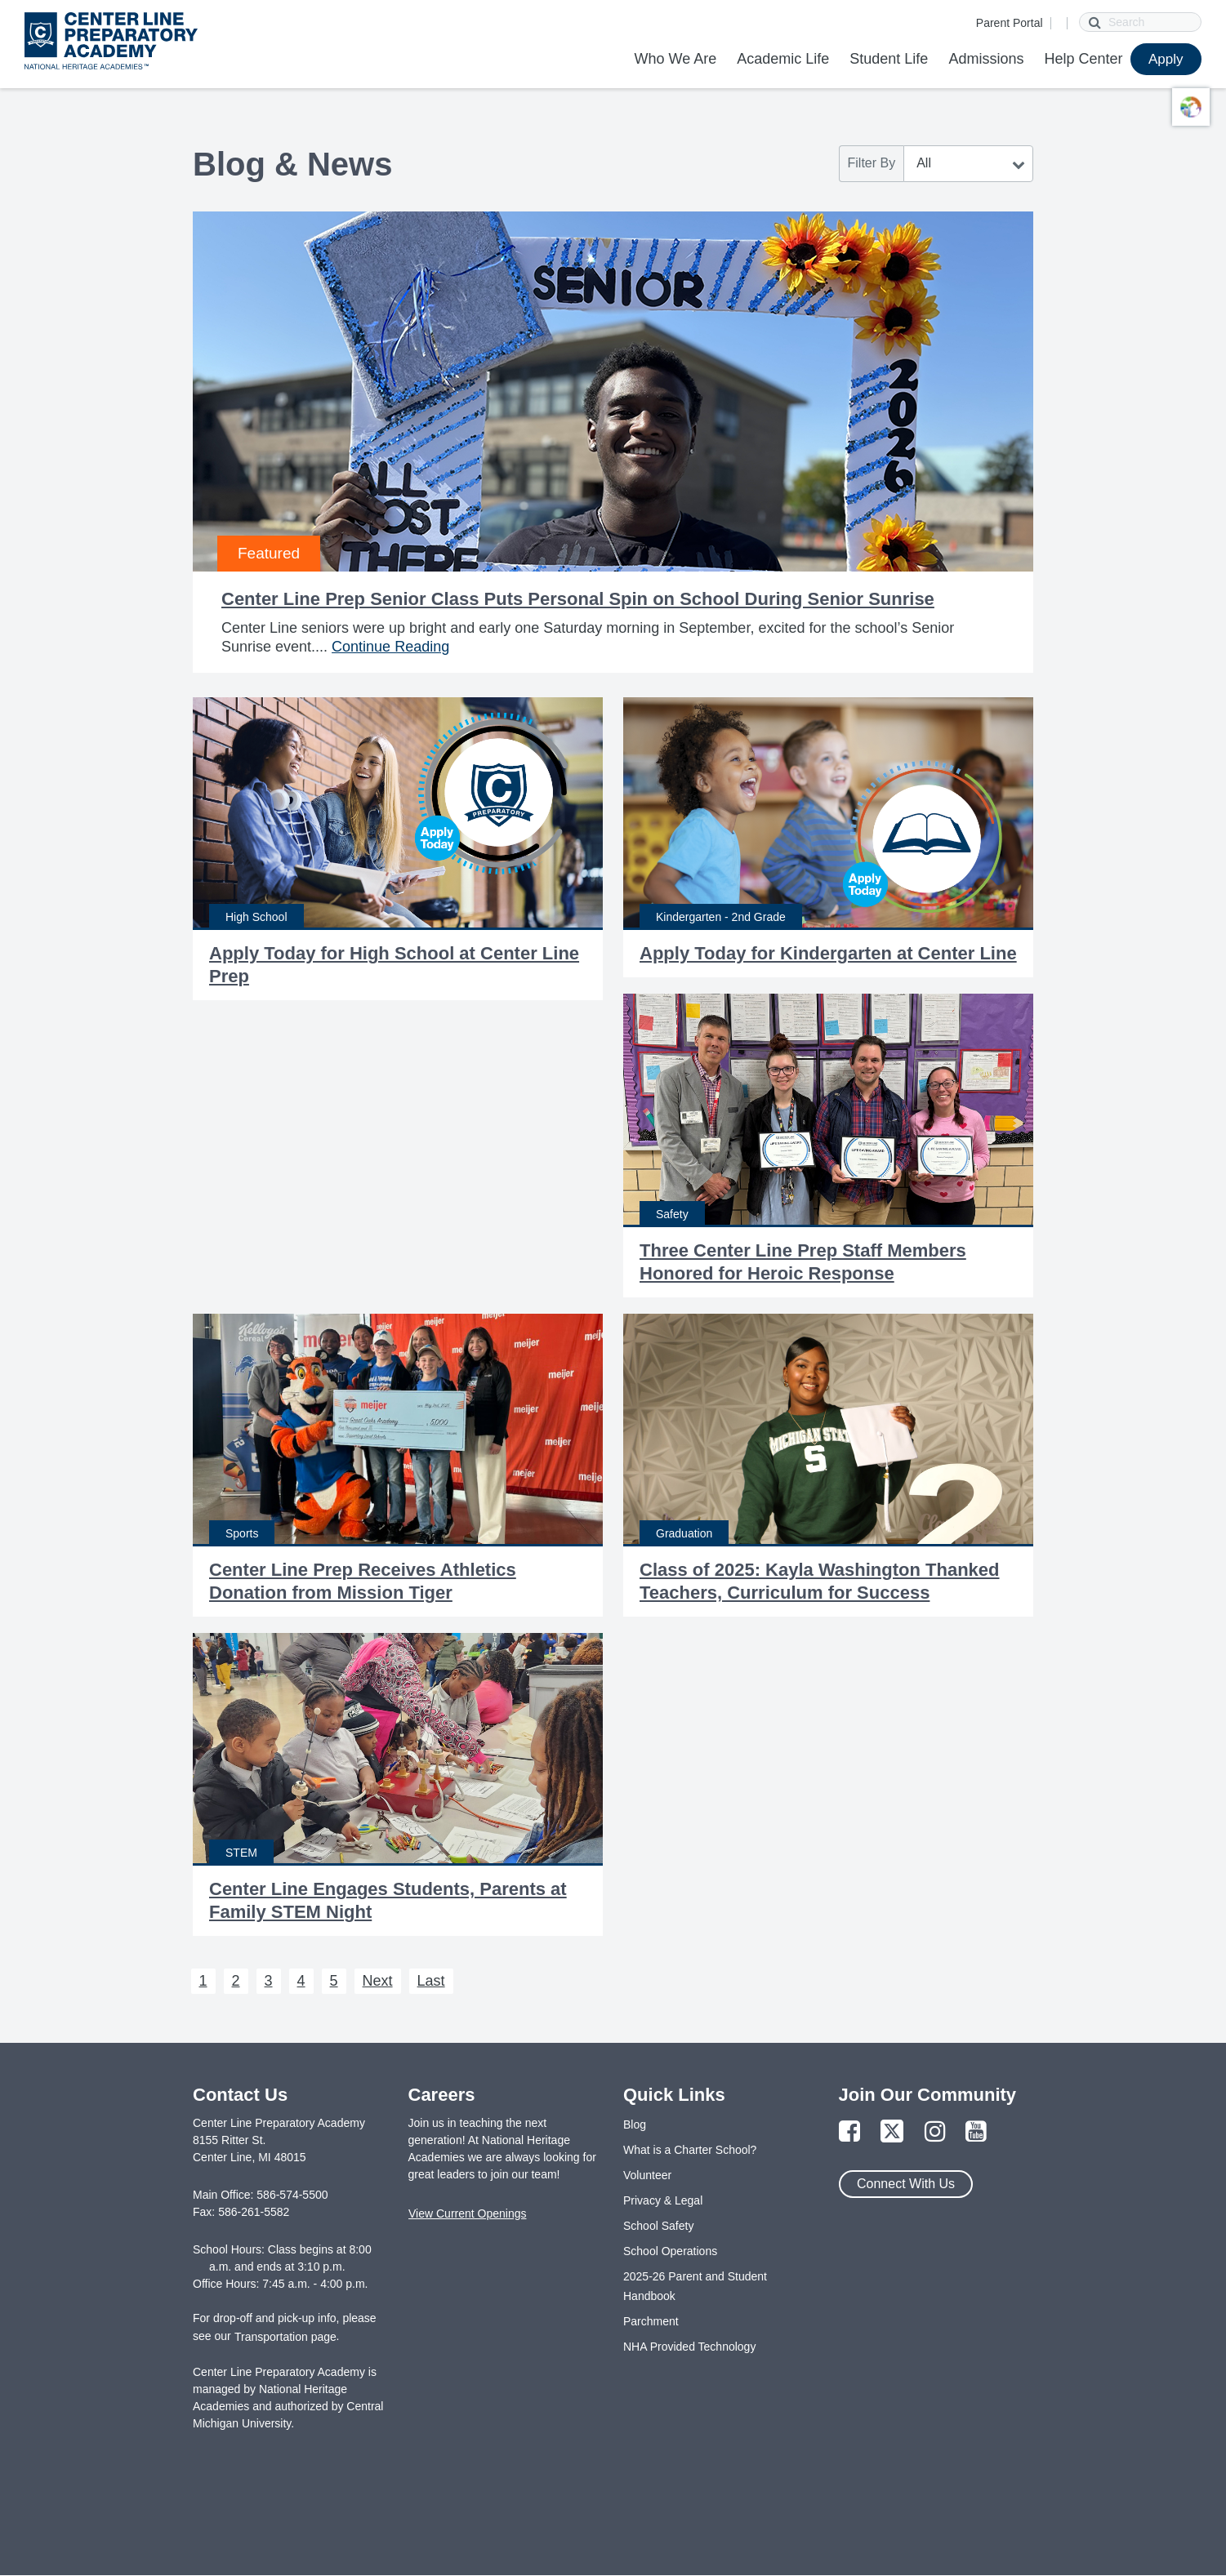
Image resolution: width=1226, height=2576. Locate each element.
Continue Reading (390, 646)
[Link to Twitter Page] (892, 2132)
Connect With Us (906, 2184)
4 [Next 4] (301, 1981)
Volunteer (647, 2175)
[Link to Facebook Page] (849, 2132)
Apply (1166, 59)
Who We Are (675, 59)
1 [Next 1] (203, 1981)
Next (378, 1981)
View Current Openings (467, 2213)
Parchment (651, 2321)
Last (431, 1981)
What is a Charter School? (689, 2149)
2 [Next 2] (236, 1981)
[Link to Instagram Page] (935, 2132)
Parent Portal (1009, 22)
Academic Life (783, 59)
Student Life (888, 59)
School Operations (670, 2251)
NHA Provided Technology (689, 2346)
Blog (634, 2124)
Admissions (985, 59)
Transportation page (285, 2336)
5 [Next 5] (334, 1981)
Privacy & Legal (662, 2200)
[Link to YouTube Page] (976, 2132)
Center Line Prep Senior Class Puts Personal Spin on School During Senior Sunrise (577, 599)
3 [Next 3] (269, 1981)
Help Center (1083, 59)
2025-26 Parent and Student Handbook (695, 2286)
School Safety (658, 2225)
